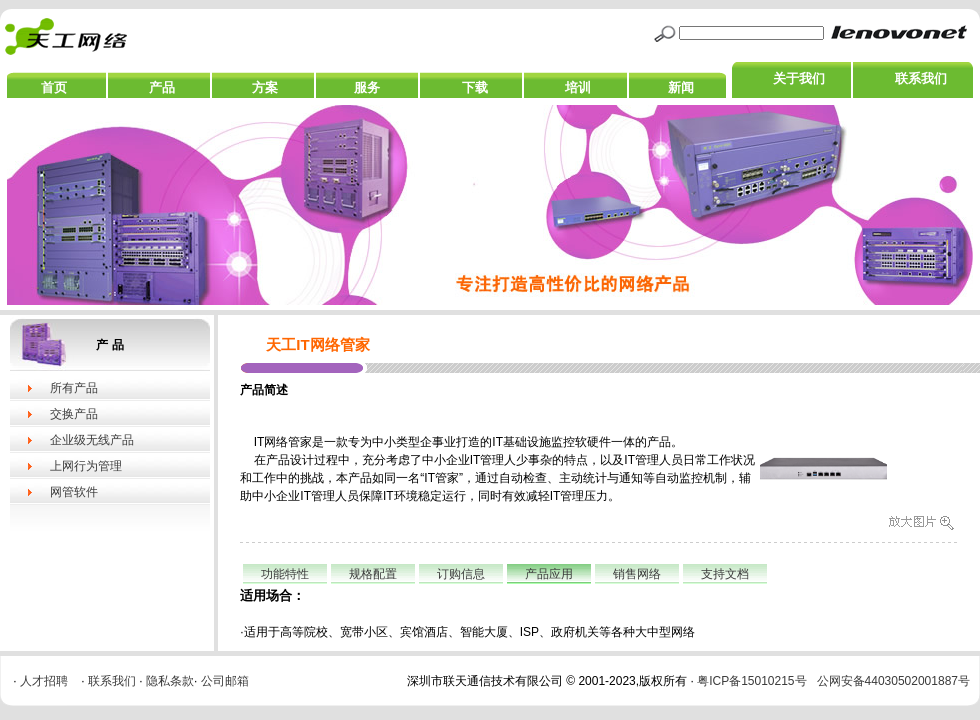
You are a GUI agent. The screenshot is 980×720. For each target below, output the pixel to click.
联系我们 (921, 78)
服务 (367, 87)
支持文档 (725, 574)
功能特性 (285, 574)
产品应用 (549, 574)
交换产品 (74, 414)
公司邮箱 (225, 681)
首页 (54, 87)
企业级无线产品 (92, 440)
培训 (578, 87)
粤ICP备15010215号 (751, 681)
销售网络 (637, 574)
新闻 (681, 87)
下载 (475, 87)
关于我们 (799, 78)
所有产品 (74, 388)
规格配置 (373, 574)
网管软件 (74, 492)
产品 (162, 87)
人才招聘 (44, 681)
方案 (265, 87)
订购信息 (461, 574)
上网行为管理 (86, 466)
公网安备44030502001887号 (893, 681)
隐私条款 (170, 681)
